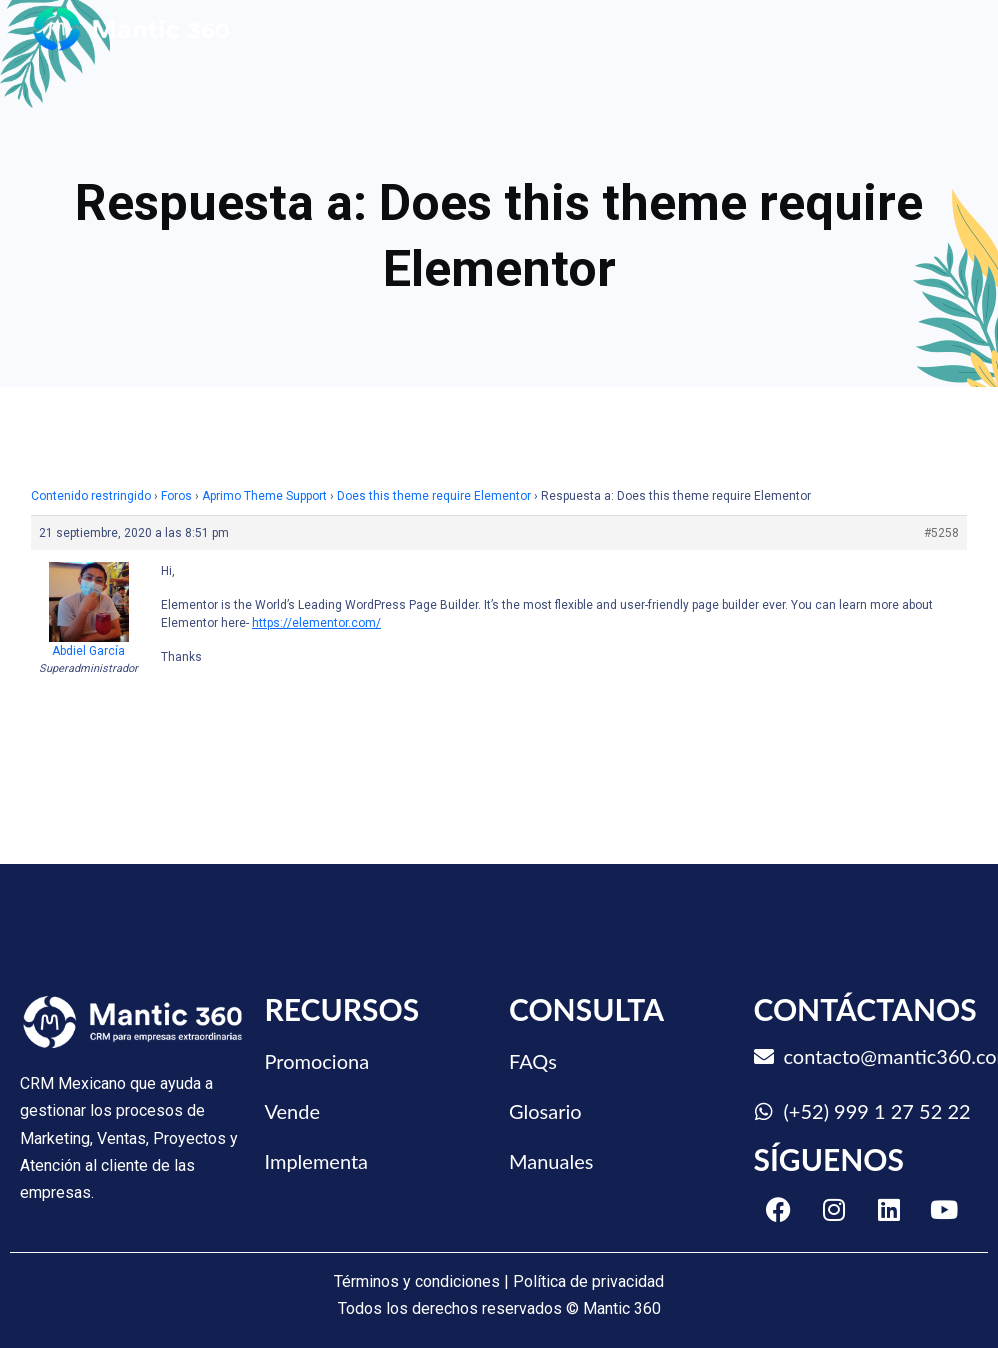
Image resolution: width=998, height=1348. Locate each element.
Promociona (317, 1061)
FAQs (533, 1061)
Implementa (317, 1161)
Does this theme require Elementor (434, 496)
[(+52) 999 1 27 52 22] (764, 1112)
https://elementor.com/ (316, 623)
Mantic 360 (622, 1308)
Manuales (551, 1161)
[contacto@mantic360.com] (764, 1057)
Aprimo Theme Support (264, 496)
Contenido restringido (91, 496)
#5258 (941, 533)
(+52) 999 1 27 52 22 (877, 1111)
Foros (176, 496)
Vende (293, 1111)
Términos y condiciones (417, 1281)
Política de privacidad (588, 1281)
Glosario (545, 1111)
